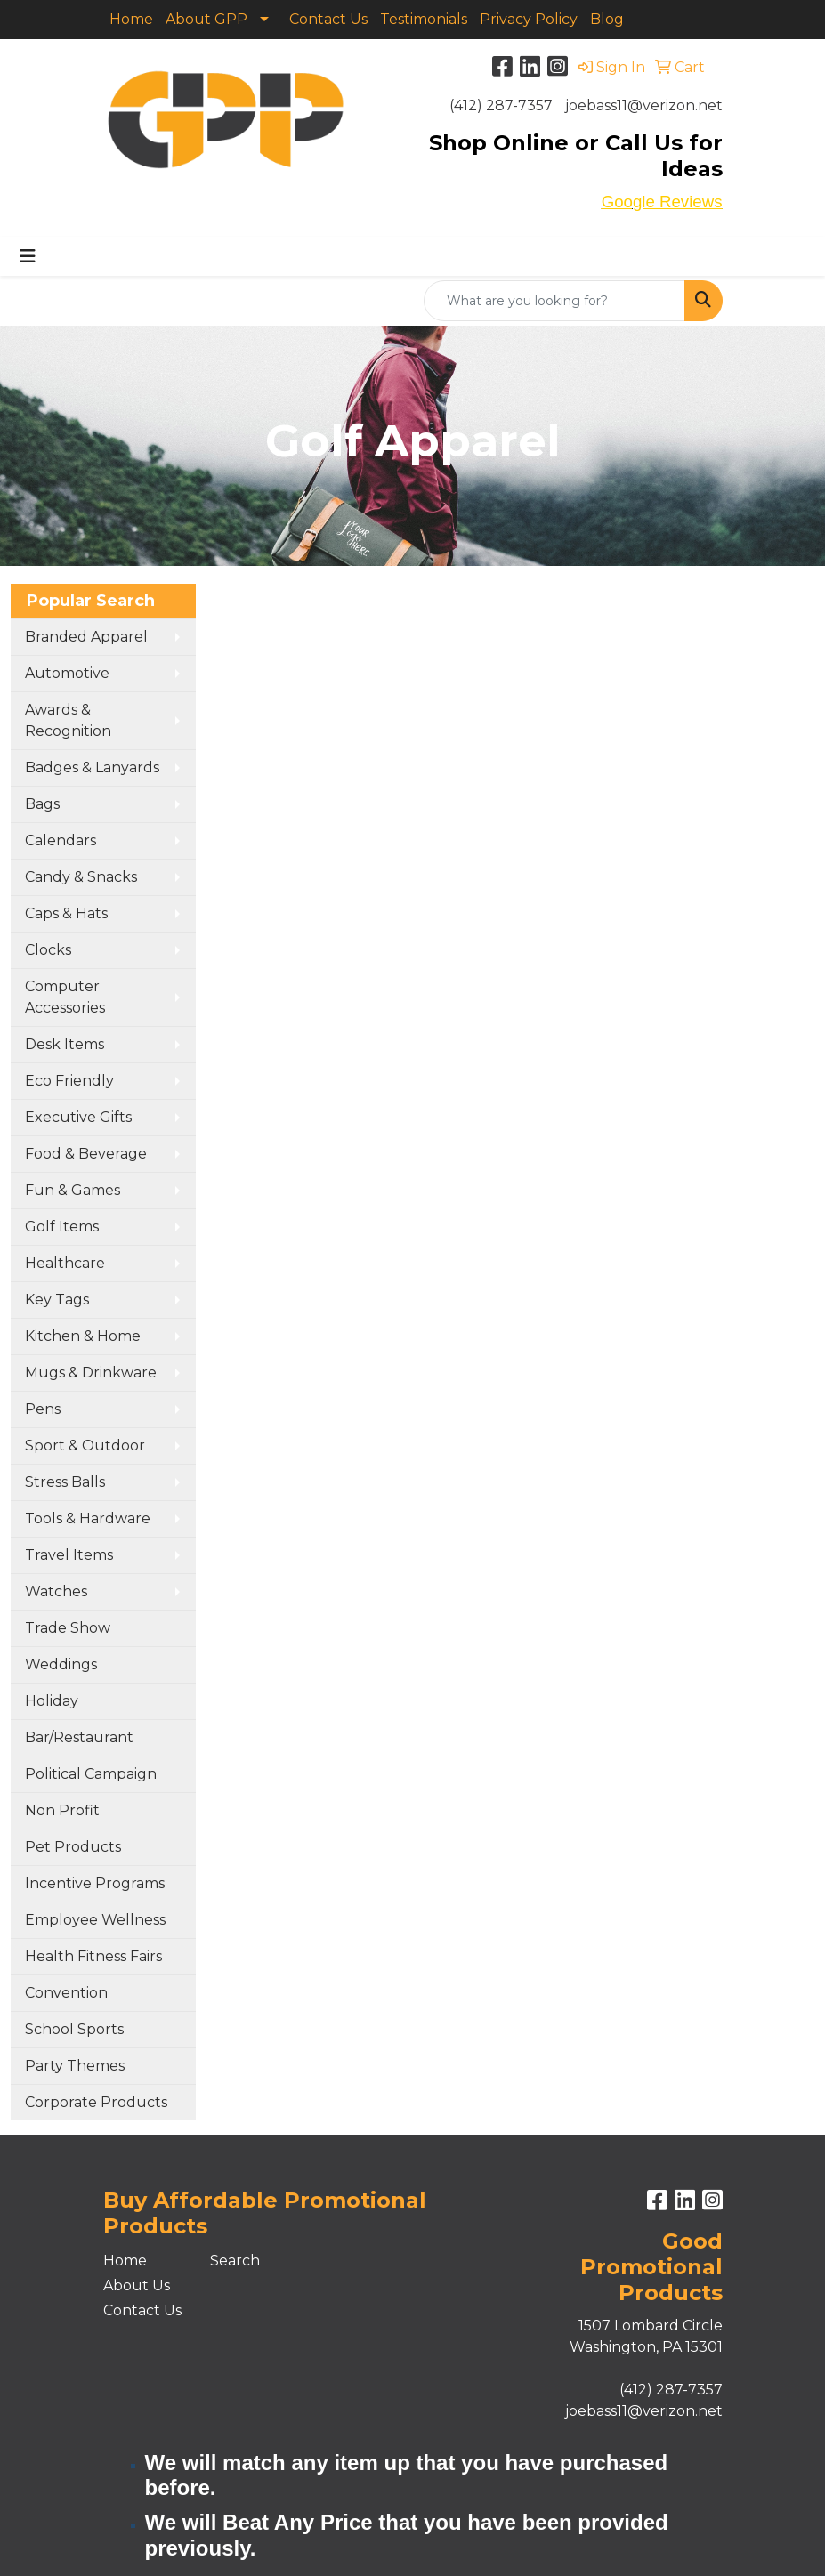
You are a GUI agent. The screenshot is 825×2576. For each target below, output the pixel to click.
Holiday (51, 1700)
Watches (56, 1591)
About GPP (206, 19)
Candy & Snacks (81, 876)
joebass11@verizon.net (644, 105)
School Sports (74, 2029)
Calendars (60, 840)
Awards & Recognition (68, 720)
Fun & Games (72, 1190)
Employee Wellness (95, 1919)
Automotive (67, 673)
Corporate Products (96, 2102)
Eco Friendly (69, 1080)
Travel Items (69, 1554)
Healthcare (65, 1263)
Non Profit (62, 1810)
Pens (43, 1409)
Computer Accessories (65, 997)
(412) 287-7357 (501, 105)
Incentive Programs (95, 1883)
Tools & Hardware (87, 1518)
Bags (42, 803)
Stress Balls (65, 1482)
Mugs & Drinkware (91, 1372)
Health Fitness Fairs (93, 1956)
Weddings (61, 1664)
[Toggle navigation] (27, 256)
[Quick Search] (554, 300)
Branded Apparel (86, 636)
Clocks (48, 949)
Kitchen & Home (83, 1336)
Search (235, 2260)
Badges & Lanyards (92, 767)
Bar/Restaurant (79, 1737)
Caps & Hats (66, 913)
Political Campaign (91, 1773)
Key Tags (57, 1299)
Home (131, 19)
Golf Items (62, 1226)
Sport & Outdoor (85, 1445)
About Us (136, 2285)
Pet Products (73, 1846)
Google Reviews (662, 201)
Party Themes (75, 2065)
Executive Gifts (78, 1117)
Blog (607, 19)
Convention (66, 1992)
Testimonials (423, 19)
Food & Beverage (86, 1153)
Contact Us (328, 19)
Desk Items (64, 1044)
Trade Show (67, 1627)
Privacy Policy (529, 19)
